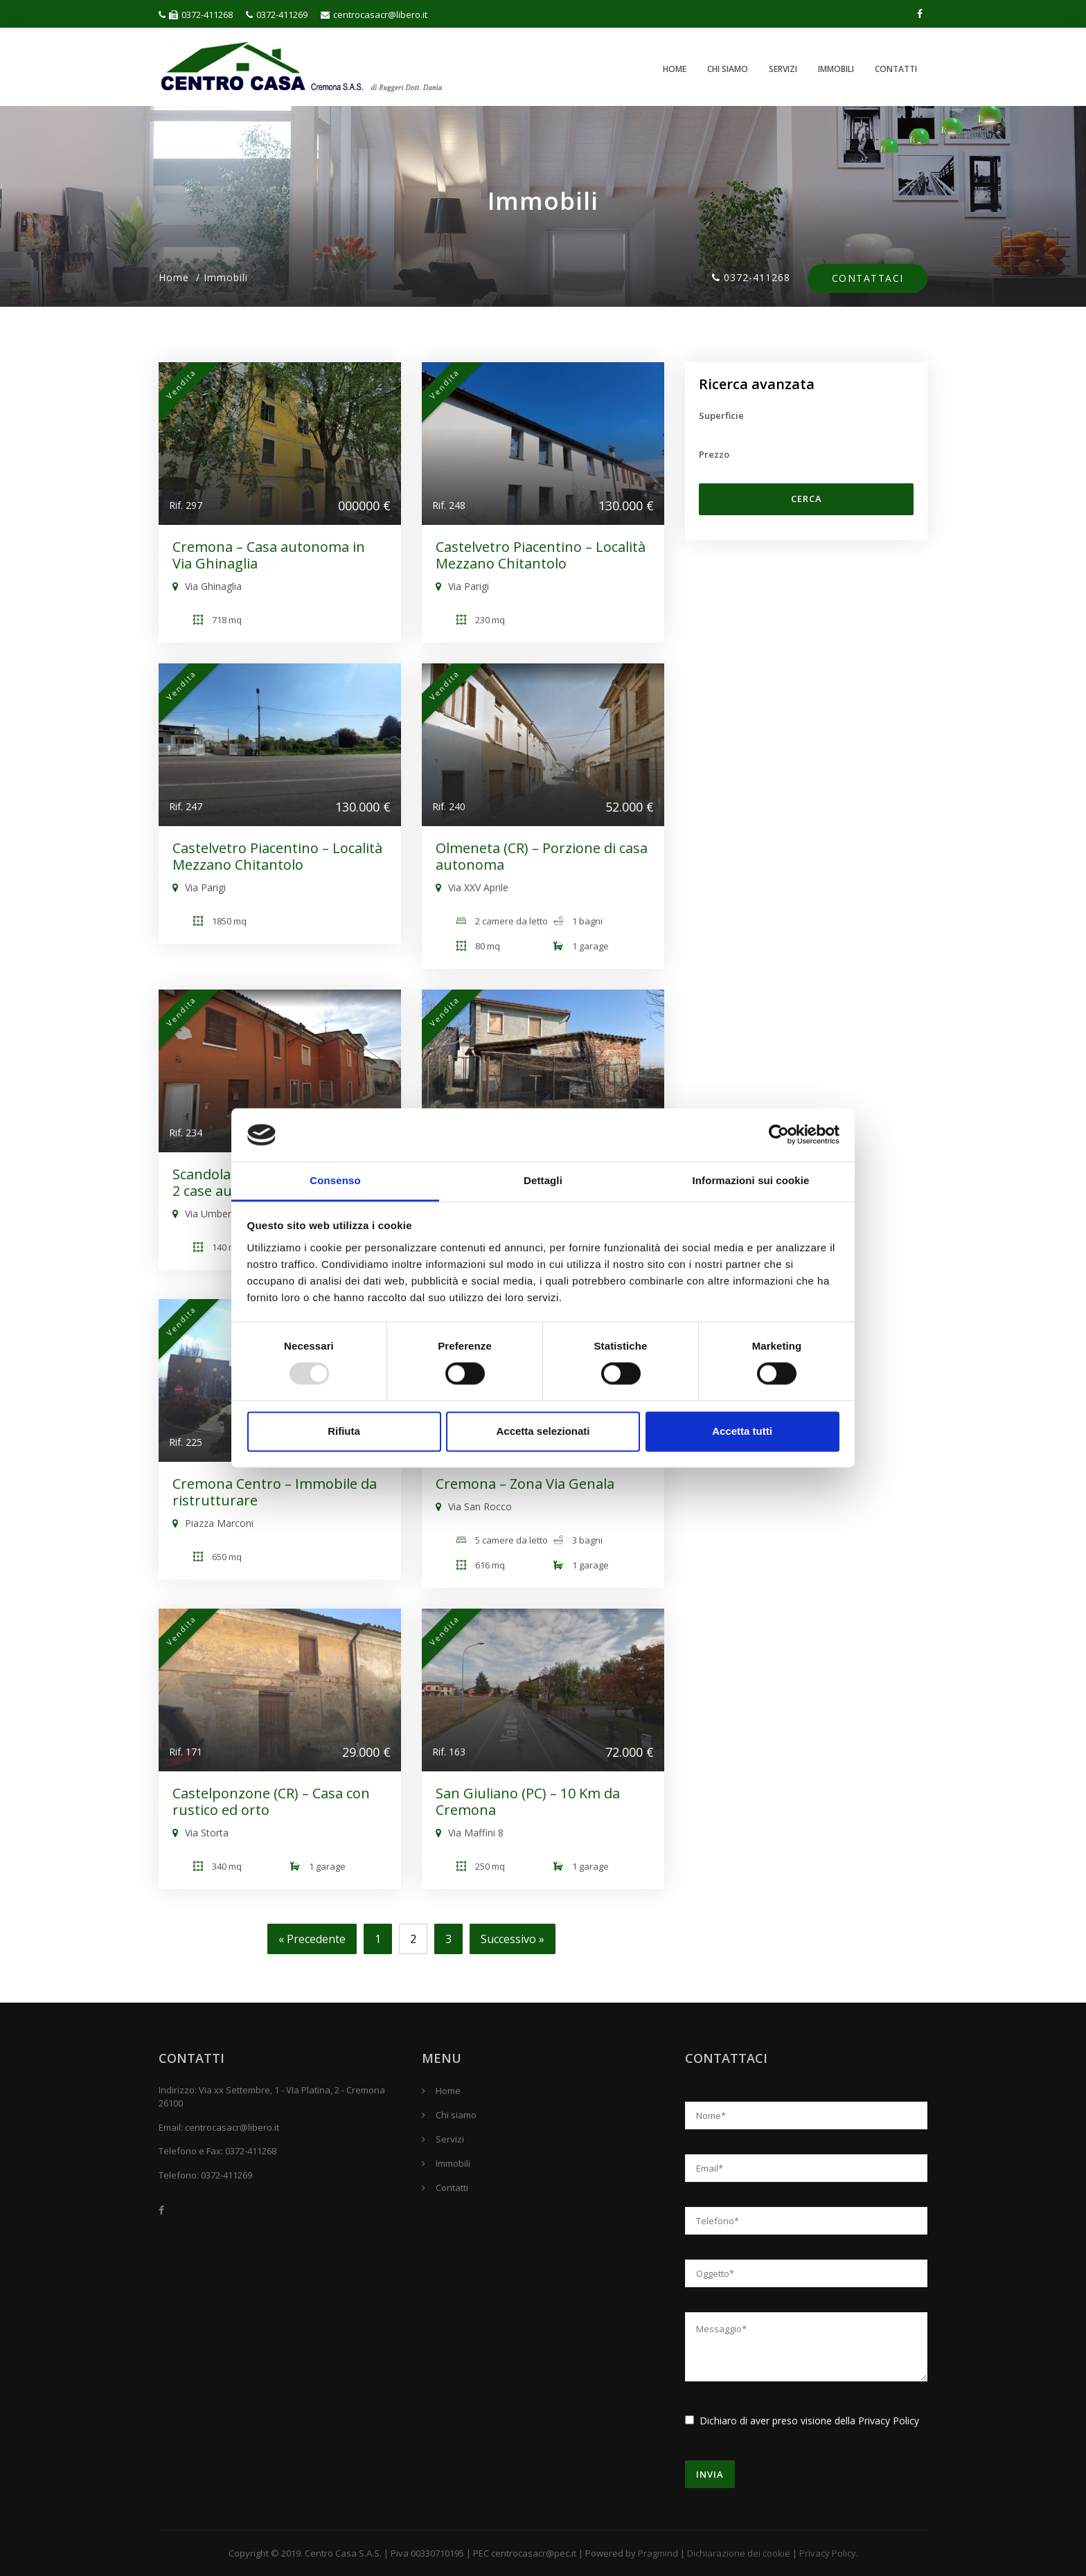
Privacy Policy (888, 2420)
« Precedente (312, 1939)
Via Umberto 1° (212, 1213)
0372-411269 (277, 14)
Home (674, 69)
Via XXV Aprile (472, 887)
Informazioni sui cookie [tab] (751, 1180)
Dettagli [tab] (543, 1180)
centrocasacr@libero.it (374, 14)
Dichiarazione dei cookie (738, 2553)
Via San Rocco (474, 1506)
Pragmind (658, 2553)
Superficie (721, 415)
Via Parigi (462, 586)
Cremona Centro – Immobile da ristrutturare (274, 1492)
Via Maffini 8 (470, 1832)
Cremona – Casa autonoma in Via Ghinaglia (268, 555)
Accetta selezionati (542, 1431)
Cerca (806, 498)
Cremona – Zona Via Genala (525, 1483)
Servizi (783, 69)
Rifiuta (344, 1431)
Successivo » (512, 1939)
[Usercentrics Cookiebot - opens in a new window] (778, 1135)
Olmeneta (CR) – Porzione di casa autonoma (542, 856)
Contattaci (867, 278)
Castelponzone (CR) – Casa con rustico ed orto (271, 1801)
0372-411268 (196, 14)
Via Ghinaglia (207, 586)
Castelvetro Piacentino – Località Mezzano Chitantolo (541, 555)
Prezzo (714, 454)
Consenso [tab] (335, 1180)
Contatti (896, 69)
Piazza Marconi (212, 1523)
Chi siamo (727, 69)
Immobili (836, 69)
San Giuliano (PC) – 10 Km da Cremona (528, 1801)
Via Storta (200, 1832)
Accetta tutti (742, 1431)
